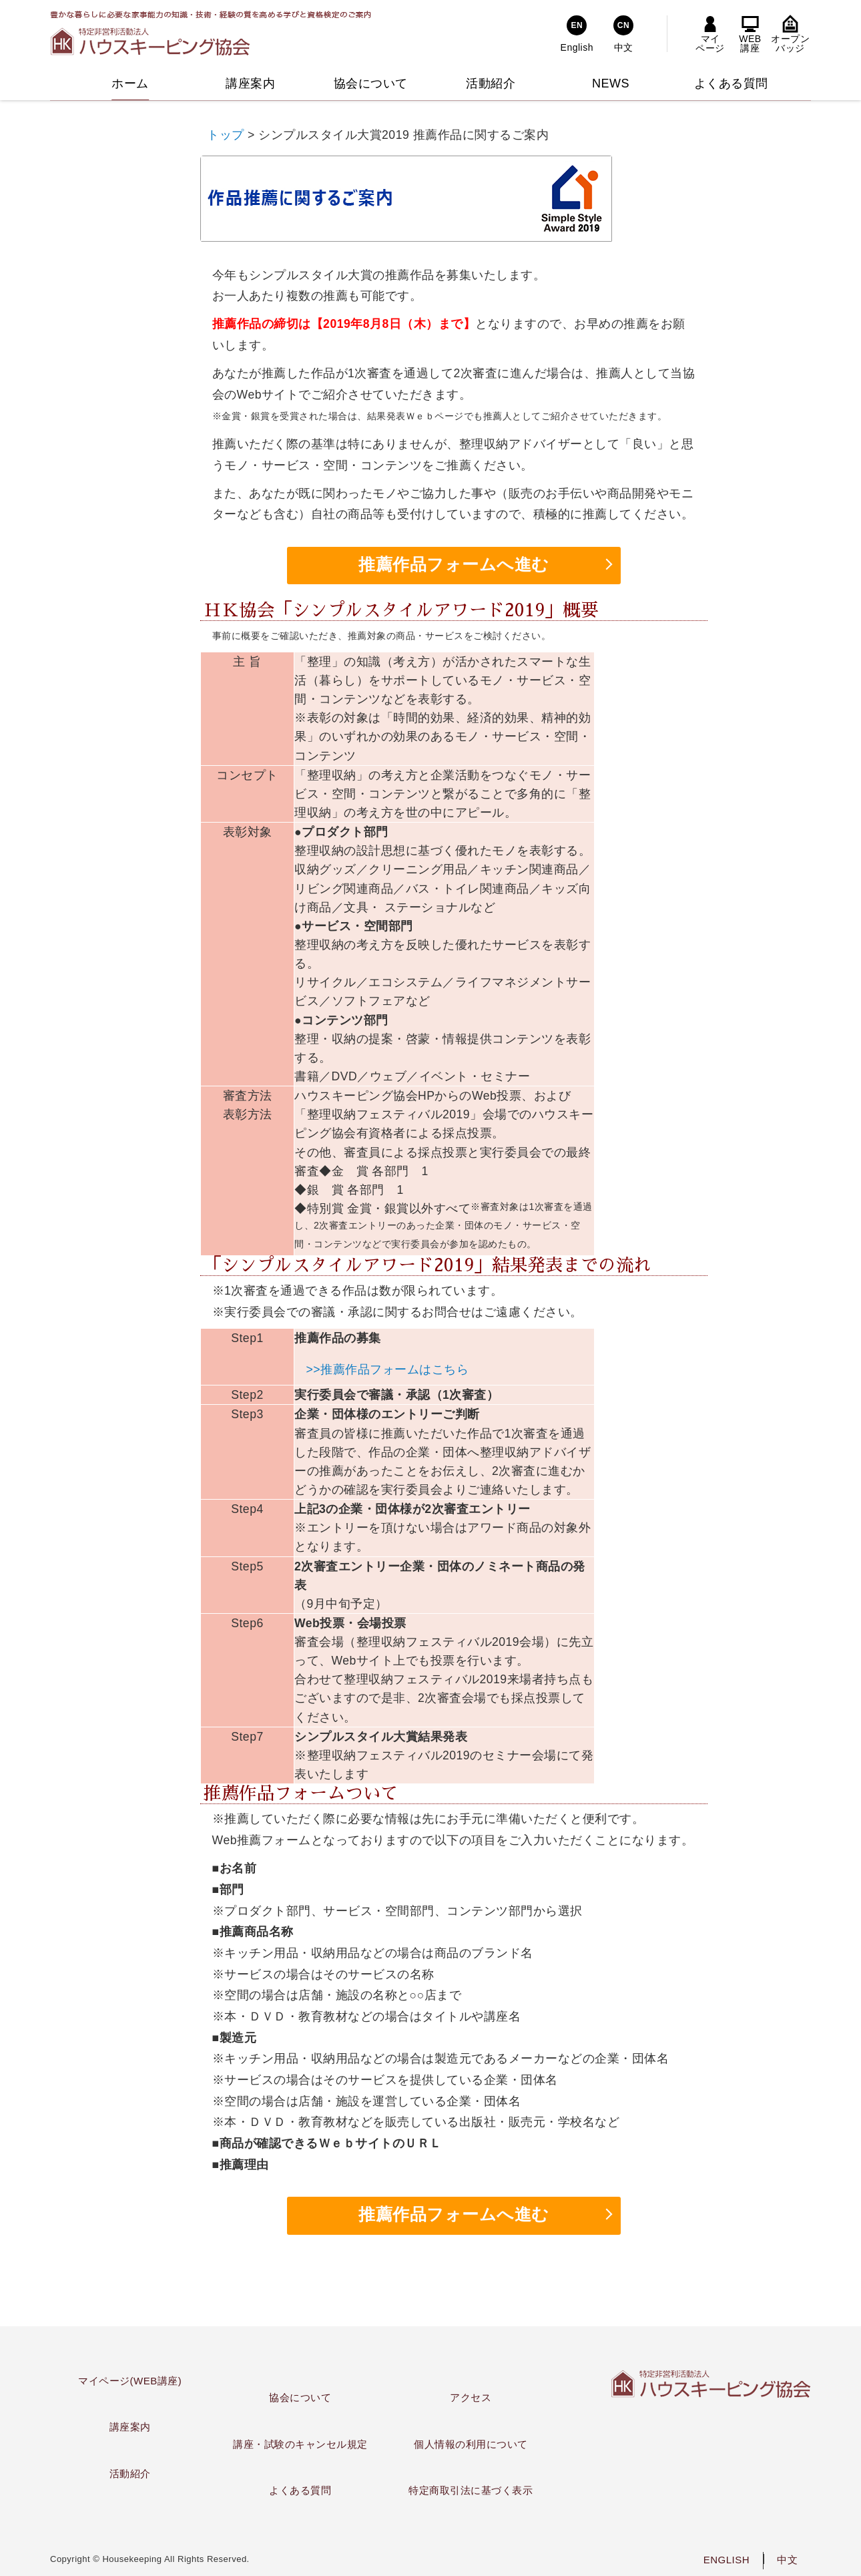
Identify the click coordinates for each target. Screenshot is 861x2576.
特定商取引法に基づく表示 (470, 2490)
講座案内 (130, 2426)
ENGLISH (726, 2559)
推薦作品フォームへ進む (453, 565)
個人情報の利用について (471, 2444)
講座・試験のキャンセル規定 (300, 2444)
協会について (300, 2397)
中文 (787, 2559)
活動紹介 (130, 2473)
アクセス (470, 2397)
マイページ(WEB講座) (130, 2380)
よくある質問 (300, 2490)
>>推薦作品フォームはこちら (387, 1369)
